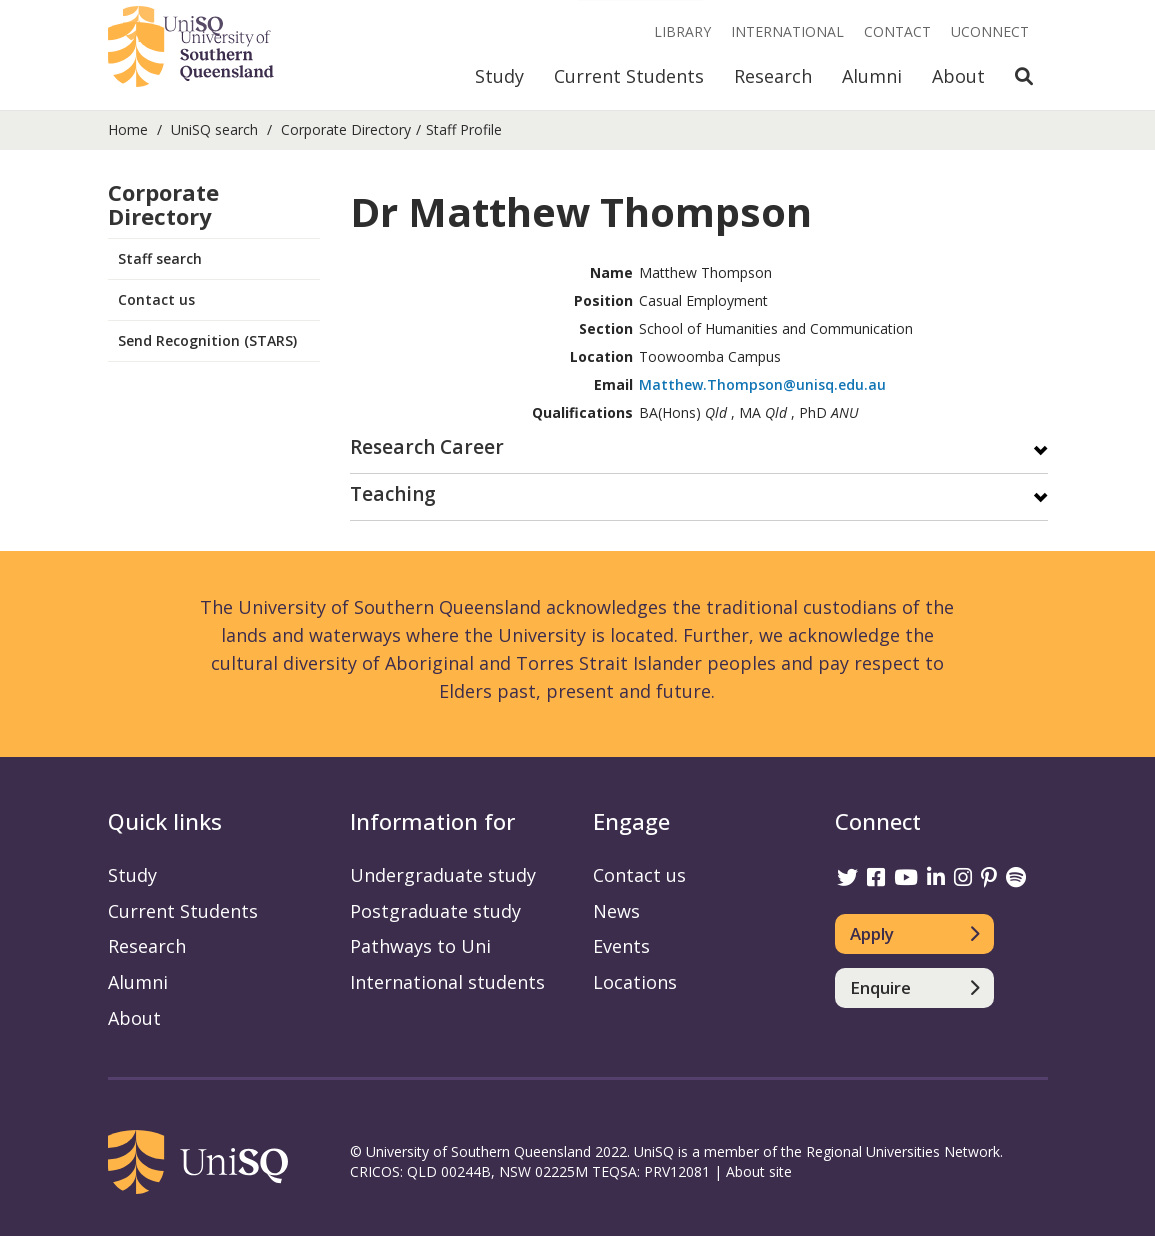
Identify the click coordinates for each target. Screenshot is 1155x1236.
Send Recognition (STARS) (207, 340)
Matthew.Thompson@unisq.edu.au (762, 384)
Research (773, 76)
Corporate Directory (346, 129)
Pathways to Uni (420, 946)
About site (759, 1171)
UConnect (990, 31)
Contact (897, 31)
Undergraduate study (443, 875)
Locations (635, 982)
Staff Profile (464, 129)
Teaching (393, 495)
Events (621, 946)
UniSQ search (214, 129)
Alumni (872, 76)
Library (682, 31)
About (958, 76)
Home (128, 129)
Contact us (156, 299)
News (616, 911)
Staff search (160, 258)
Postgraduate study (435, 911)
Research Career (427, 448)
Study (499, 76)
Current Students (629, 76)
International (787, 31)
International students (447, 982)
